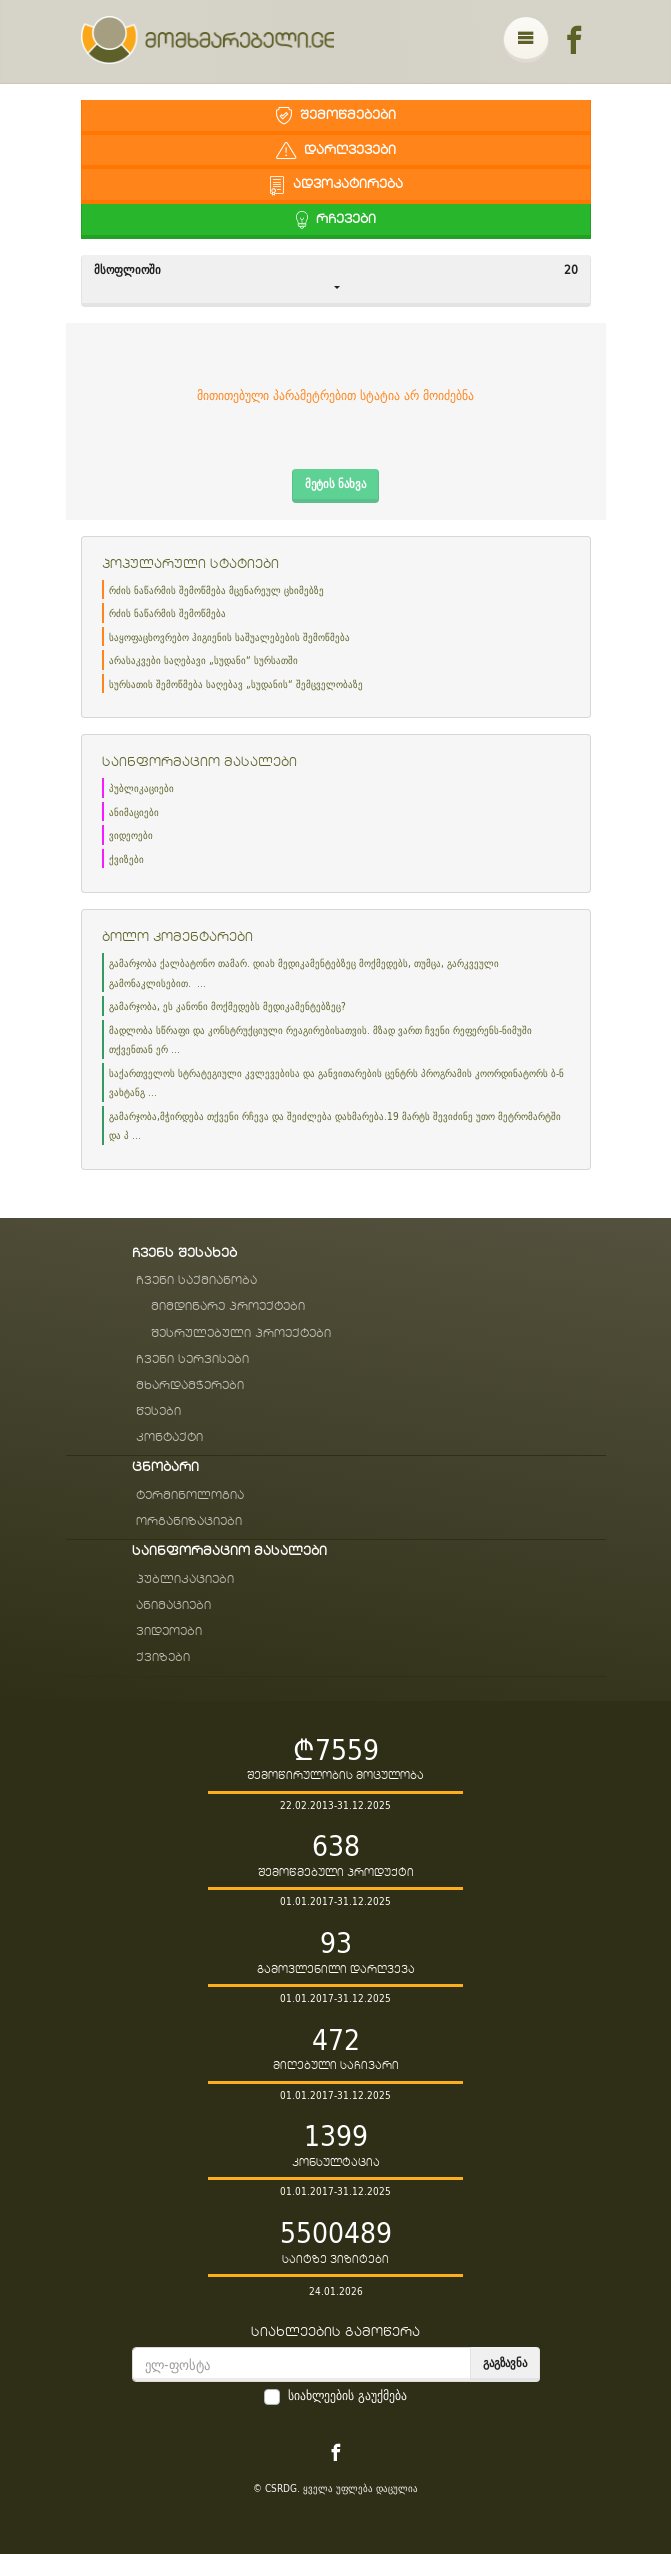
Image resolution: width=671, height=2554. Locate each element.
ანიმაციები (134, 812)
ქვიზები (126, 859)
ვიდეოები (131, 835)
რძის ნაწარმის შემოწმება (167, 613)
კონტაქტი (169, 1437)
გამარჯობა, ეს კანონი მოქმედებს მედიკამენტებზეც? (227, 1006)
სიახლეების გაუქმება (347, 2396)
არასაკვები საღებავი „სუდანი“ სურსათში (203, 660)
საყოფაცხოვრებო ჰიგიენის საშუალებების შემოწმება (229, 637)
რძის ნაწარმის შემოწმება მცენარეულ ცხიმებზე (216, 590)
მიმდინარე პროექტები (228, 1306)
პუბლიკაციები (141, 788)
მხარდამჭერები (190, 1385)
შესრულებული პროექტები (241, 1333)
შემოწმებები (336, 115)
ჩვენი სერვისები (192, 1359)
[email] (301, 2364)
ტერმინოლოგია (190, 1495)
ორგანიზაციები (189, 1521)
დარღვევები (336, 150)
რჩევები (336, 219)
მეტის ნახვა (335, 483)
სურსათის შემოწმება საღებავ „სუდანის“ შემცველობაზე (236, 684)
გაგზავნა (505, 2362)
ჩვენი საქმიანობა (196, 1280)
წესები (158, 1411)
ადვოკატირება (336, 184)
